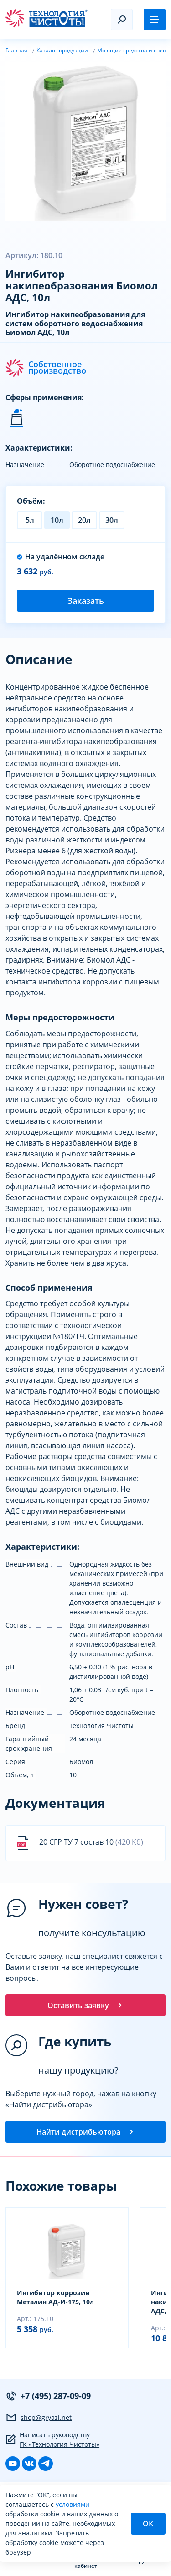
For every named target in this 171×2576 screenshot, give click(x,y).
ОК (148, 2524)
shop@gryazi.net (38, 2417)
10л (57, 520)
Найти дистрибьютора (85, 2132)
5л (30, 520)
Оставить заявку (85, 2005)
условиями (72, 2504)
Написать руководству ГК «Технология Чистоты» (52, 2439)
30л (111, 520)
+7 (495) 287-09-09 (48, 2396)
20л (84, 520)
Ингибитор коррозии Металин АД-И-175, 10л (55, 2297)
